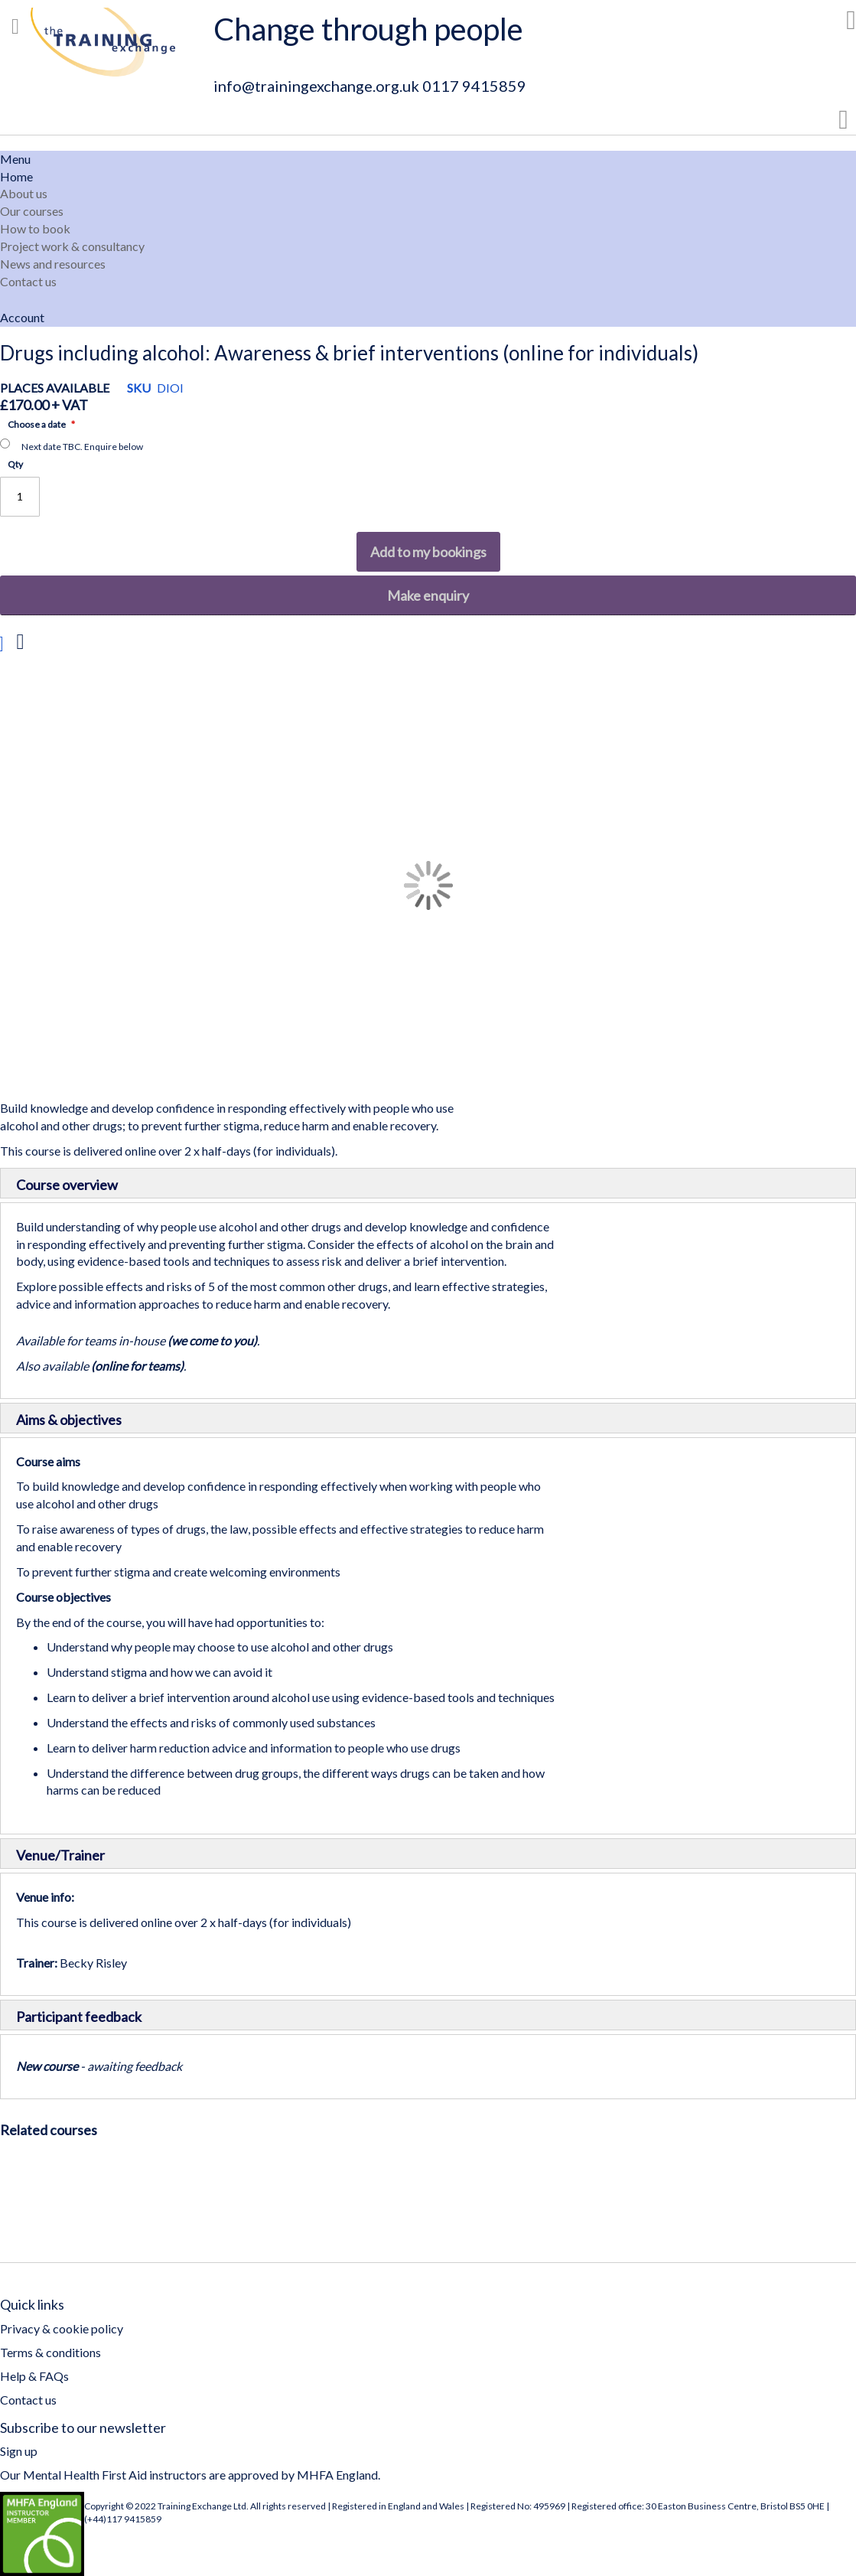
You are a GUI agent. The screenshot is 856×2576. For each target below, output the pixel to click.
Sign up (18, 2451)
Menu (15, 159)
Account (22, 317)
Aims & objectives (69, 1419)
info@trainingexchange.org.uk (316, 86)
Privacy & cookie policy (61, 2328)
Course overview (67, 1184)
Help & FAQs (34, 2376)
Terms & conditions (50, 2352)
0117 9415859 (474, 86)
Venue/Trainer (60, 1855)
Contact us (28, 2399)
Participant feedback (79, 2016)
